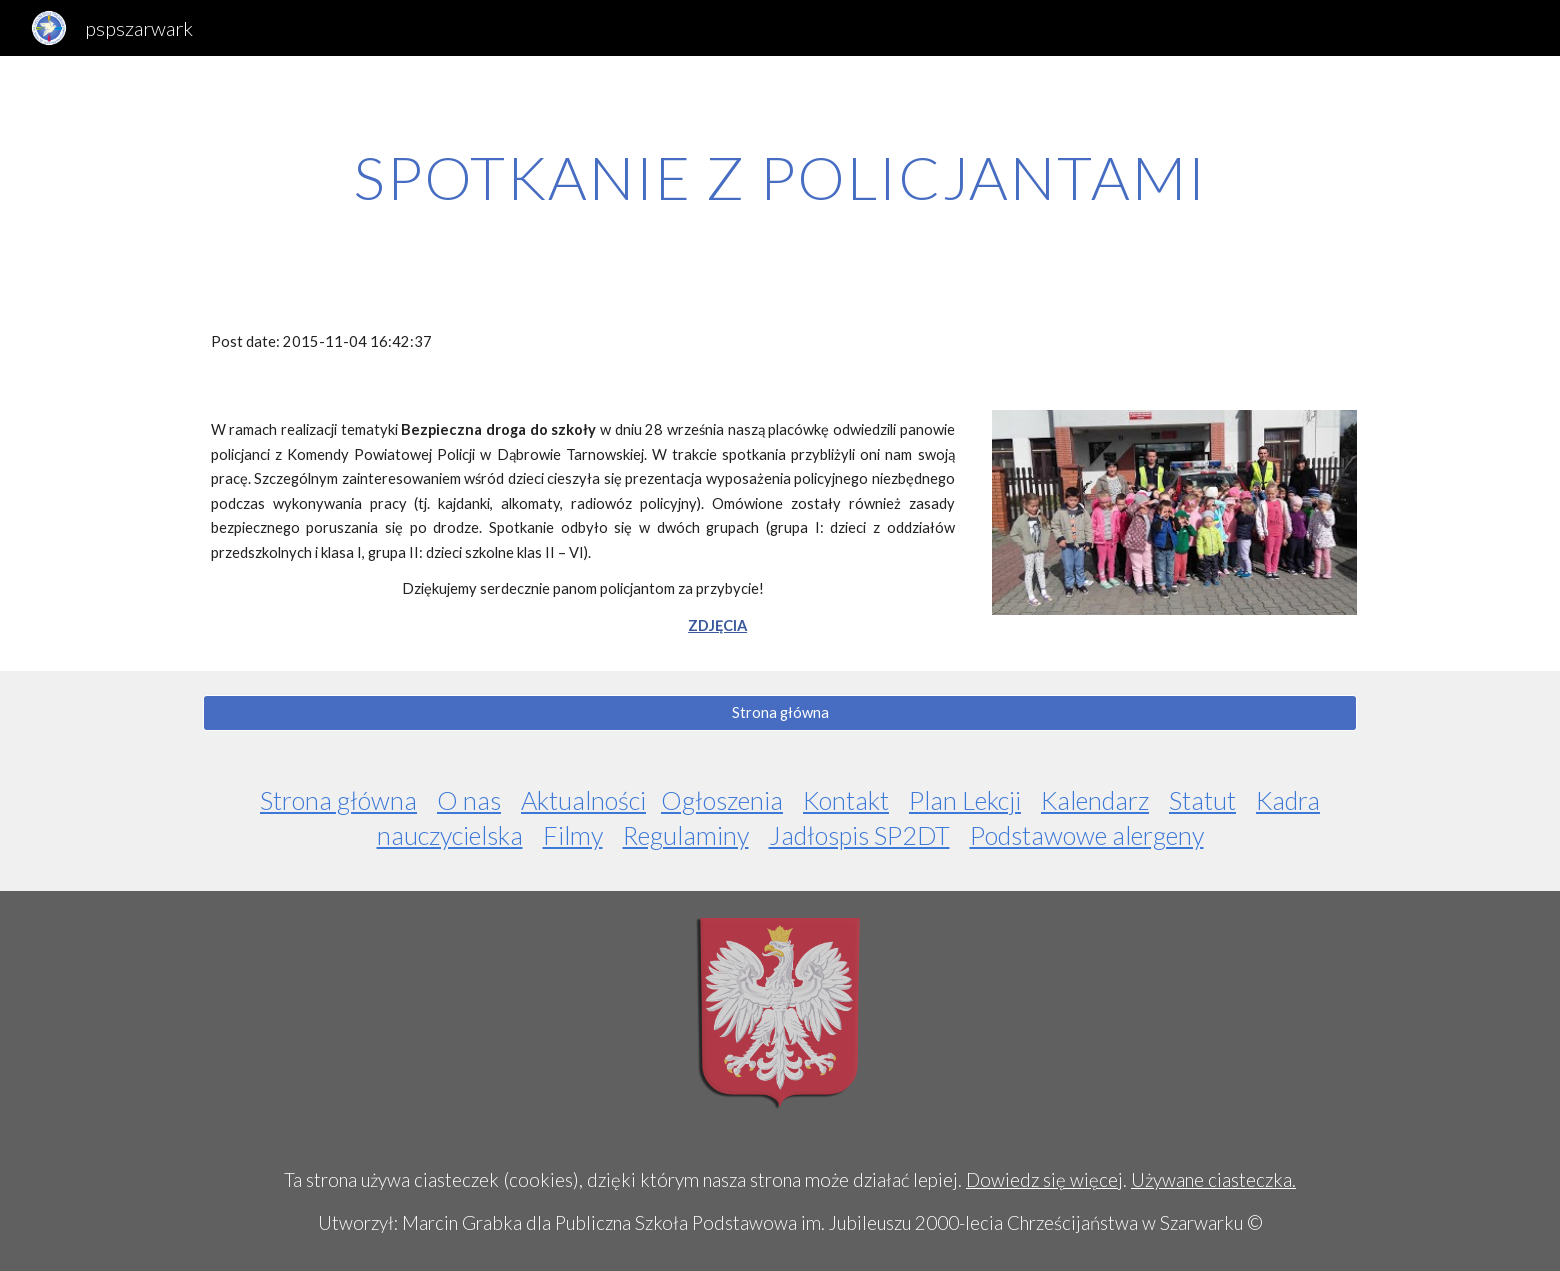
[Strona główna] (780, 712)
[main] (780, 177)
